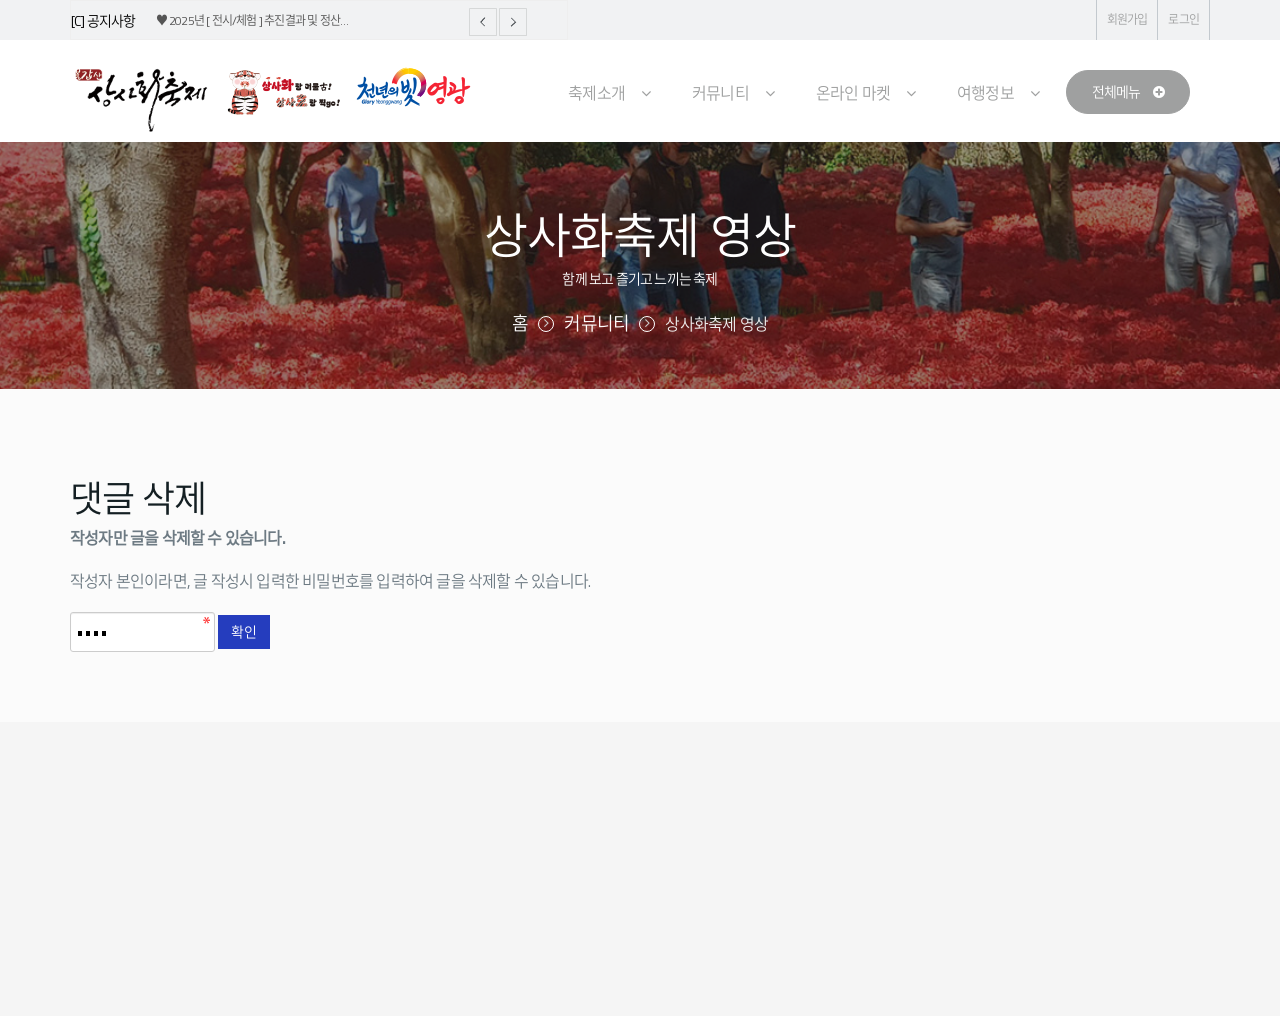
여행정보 (985, 93)
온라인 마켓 (853, 93)
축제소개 (596, 93)
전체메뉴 (1128, 91)
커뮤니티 (720, 93)
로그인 (1183, 19)
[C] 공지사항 (103, 20)
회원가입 (1127, 19)
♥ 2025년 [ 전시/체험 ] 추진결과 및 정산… (252, 20)
